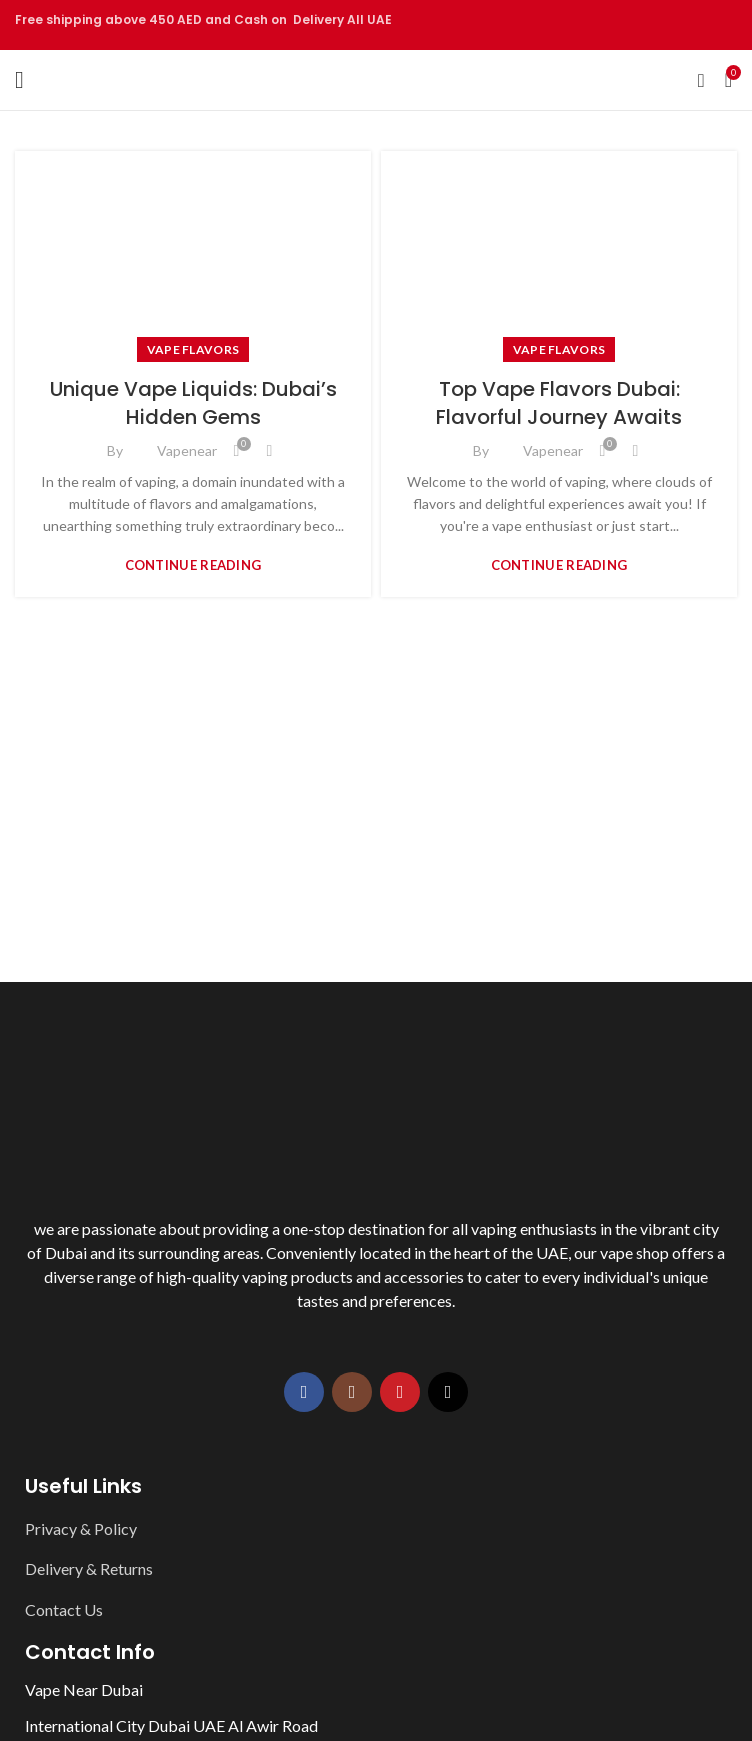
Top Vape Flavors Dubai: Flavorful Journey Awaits (559, 403)
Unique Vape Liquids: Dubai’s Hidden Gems (193, 403)
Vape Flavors (193, 349)
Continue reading (193, 565)
